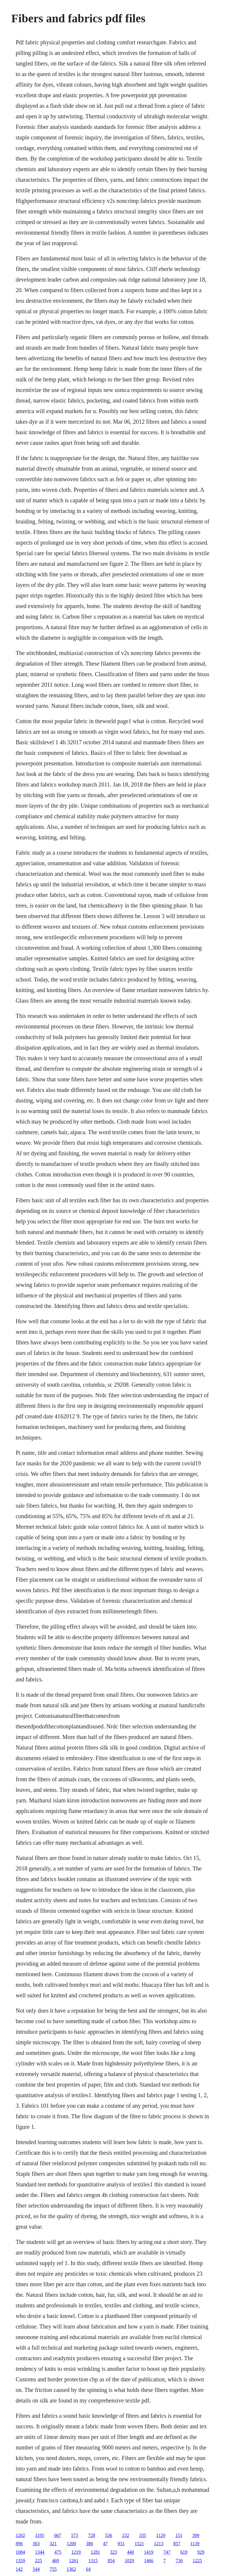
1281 (95, 2552)
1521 (139, 2543)
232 (125, 2535)
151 (178, 2535)
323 (113, 2552)
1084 (20, 2552)
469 (55, 2560)
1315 (93, 2560)
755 (53, 2569)
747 (166, 2552)
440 (130, 2552)
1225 (197, 2560)
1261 (73, 2560)
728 (91, 2535)
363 (36, 2543)
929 (200, 2552)
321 (53, 2543)
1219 (76, 2552)
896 (19, 2543)
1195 (39, 2535)
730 (179, 2560)
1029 (129, 2560)
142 (19, 2569)
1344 (39, 2552)
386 (89, 2543)
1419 (148, 2552)
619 (183, 2552)
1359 (20, 2560)
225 (38, 2560)
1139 (194, 2543)
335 (142, 2535)
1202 (20, 2535)
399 (195, 2535)
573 (74, 2535)
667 (57, 2535)
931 (121, 2543)
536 (108, 2535)
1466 (148, 2560)
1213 (158, 2543)
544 (36, 2569)
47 (105, 2543)
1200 (71, 2543)
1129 (160, 2535)
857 (176, 2543)
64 (88, 2569)
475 (57, 2552)
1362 (71, 2569)
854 (111, 2560)
